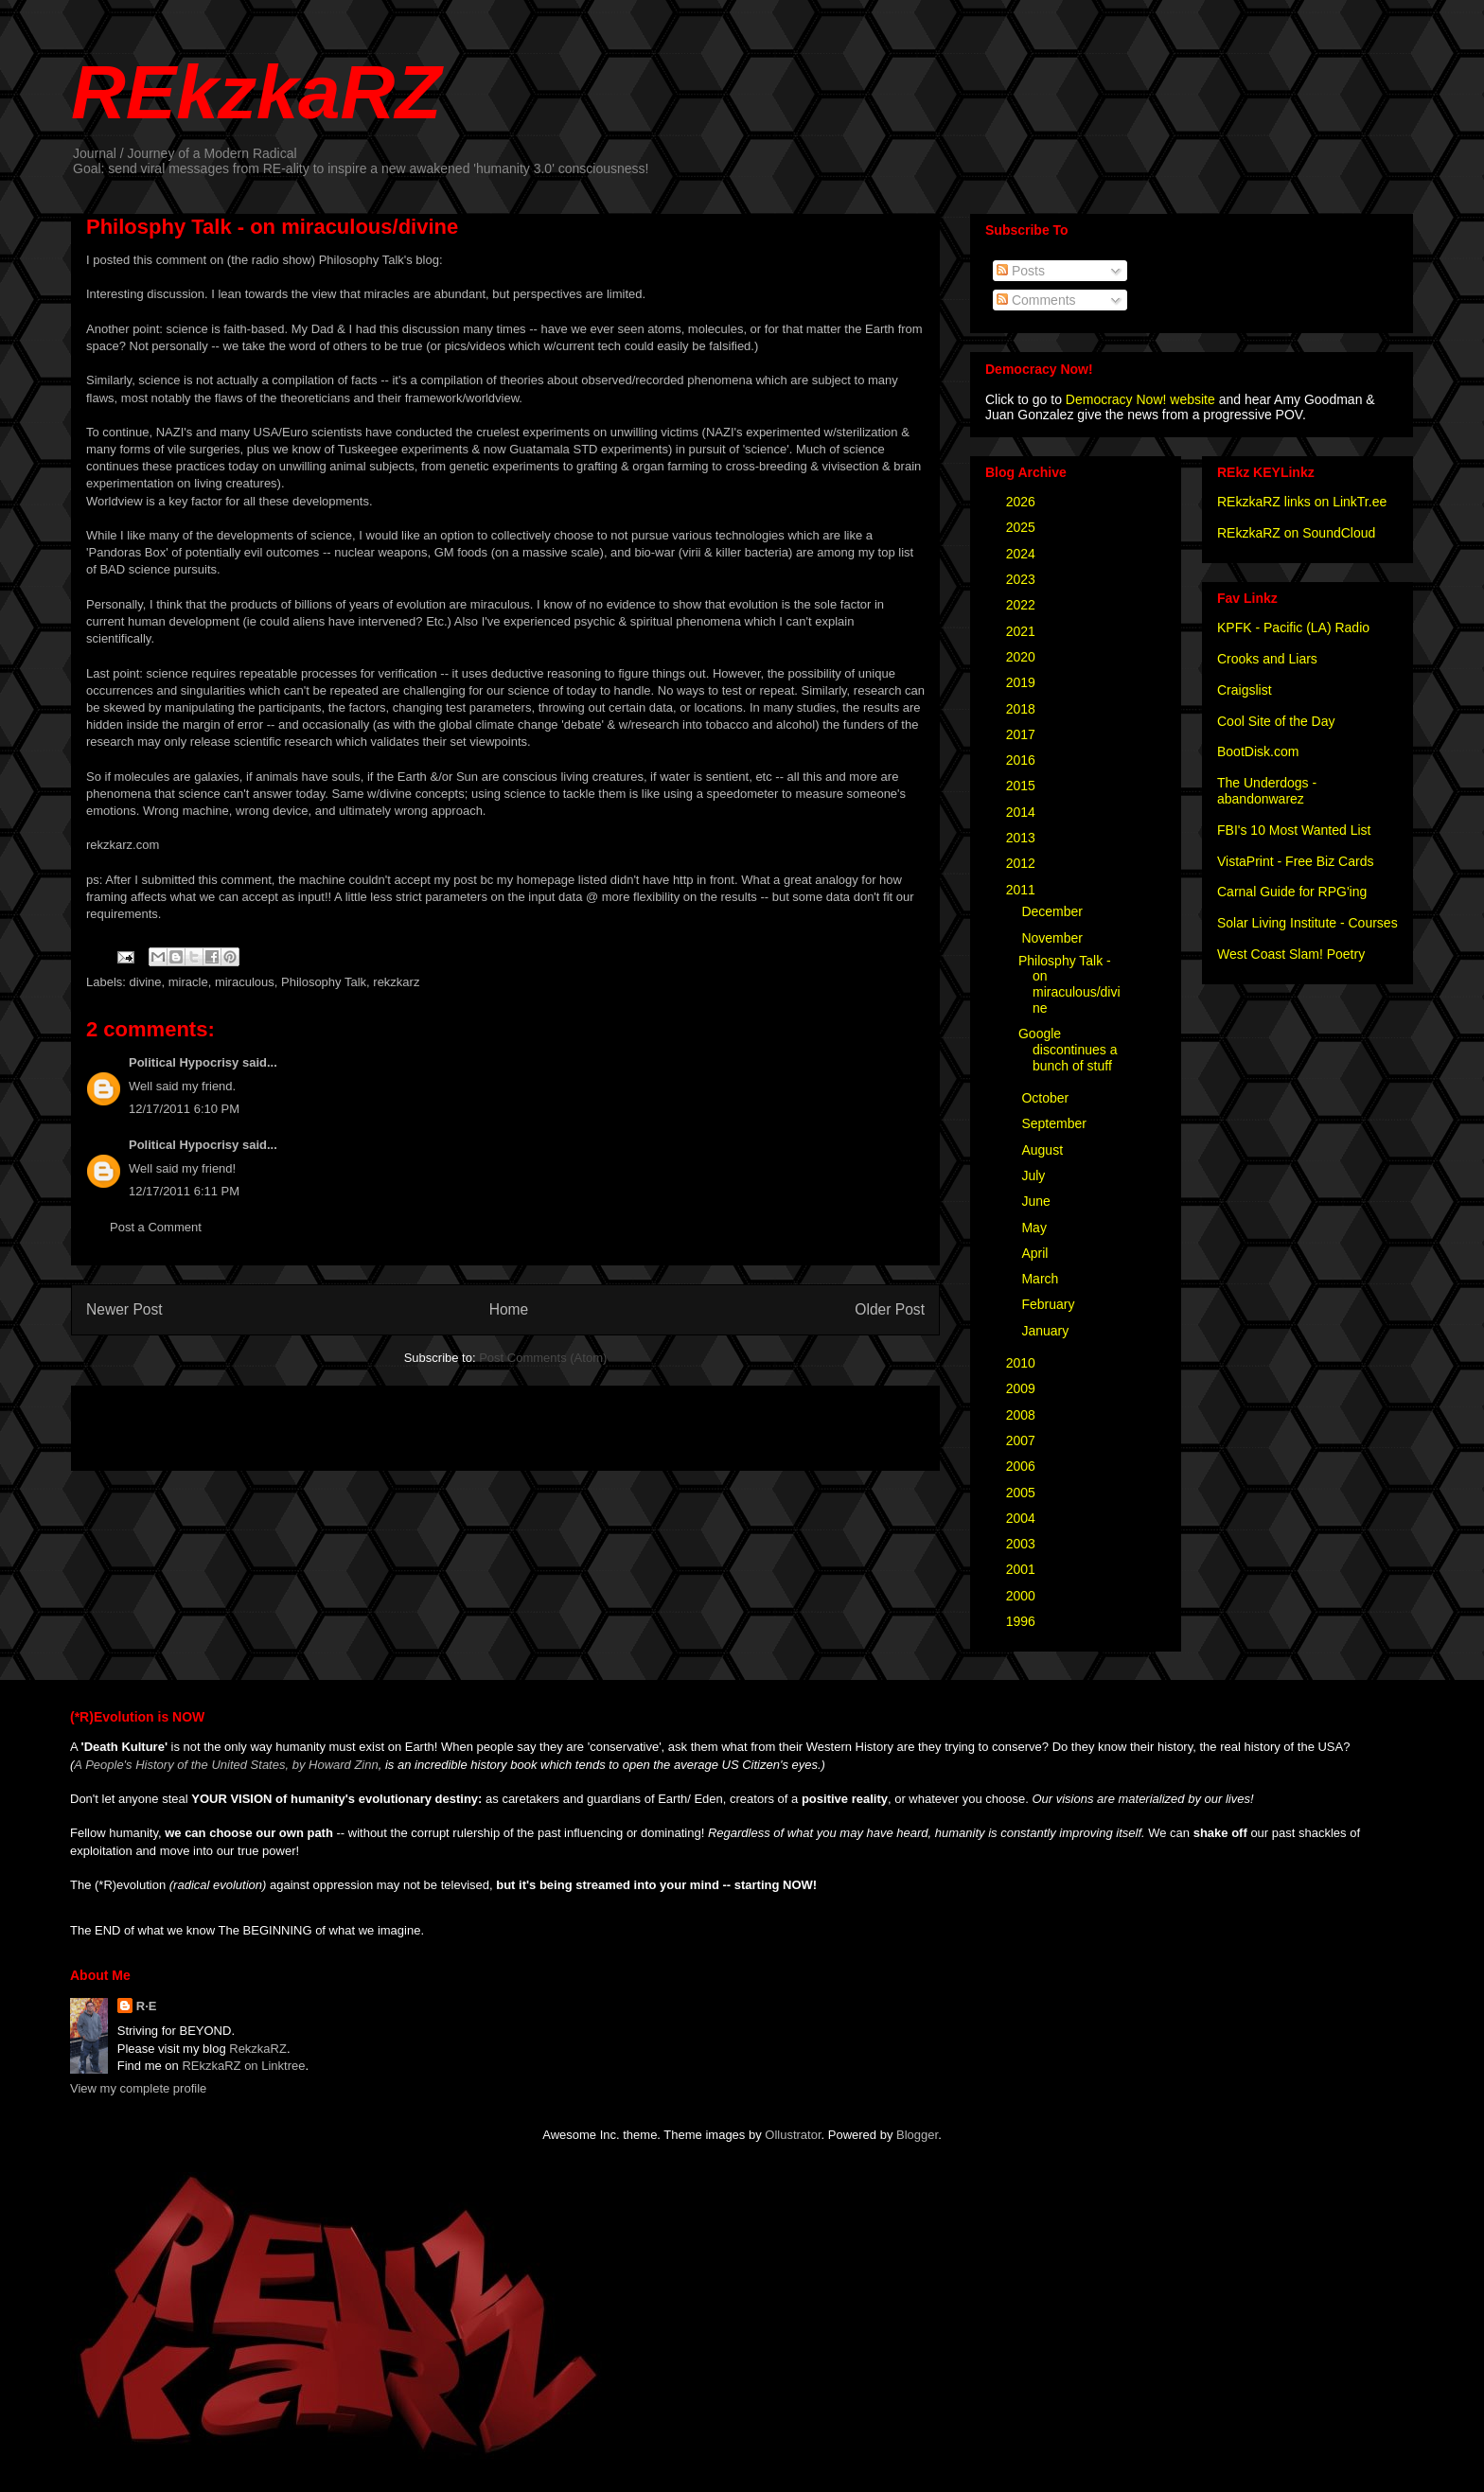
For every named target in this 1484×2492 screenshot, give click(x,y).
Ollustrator (793, 2135)
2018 (1022, 708)
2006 (1022, 1466)
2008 (1022, 1415)
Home (509, 1309)
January (1046, 1330)
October (1046, 1097)
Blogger (917, 2135)
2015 (1022, 785)
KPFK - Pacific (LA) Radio (1293, 627)
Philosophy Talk (323, 982)
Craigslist (1244, 690)
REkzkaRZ (256, 92)
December (1053, 911)
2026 (1022, 501)
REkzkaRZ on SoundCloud (1296, 532)
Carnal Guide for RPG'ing (1292, 891)
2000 (1022, 1595)
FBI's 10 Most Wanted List (1293, 830)
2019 (1022, 682)
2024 (1022, 553)
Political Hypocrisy (183, 1062)
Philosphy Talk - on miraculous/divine (1069, 984)
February (1049, 1304)
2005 (1022, 1492)
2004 (1022, 1518)
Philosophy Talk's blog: (381, 260)
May (1035, 1227)
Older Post (890, 1309)
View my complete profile (138, 2088)
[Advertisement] (307, 1421)
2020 (1022, 656)
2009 (1022, 1388)
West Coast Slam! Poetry (1291, 954)
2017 (1022, 734)
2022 (1022, 604)
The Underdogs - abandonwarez (1266, 790)
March (1041, 1278)
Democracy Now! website (1140, 399)
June (1037, 1201)
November (1053, 938)
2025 (1022, 527)
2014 (1022, 812)
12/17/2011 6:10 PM (184, 1109)
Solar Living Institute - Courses (1307, 922)
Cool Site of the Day (1276, 721)
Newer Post (124, 1309)
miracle (188, 982)
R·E (146, 2006)
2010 (1022, 1362)
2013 (1022, 837)
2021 (1022, 631)
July (1035, 1175)
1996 (1022, 1621)
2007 (1022, 1440)
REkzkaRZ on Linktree (243, 2066)
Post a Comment (156, 1227)
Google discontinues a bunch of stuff (1068, 1049)
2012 (1022, 863)
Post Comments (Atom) (543, 1358)
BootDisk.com (1257, 751)
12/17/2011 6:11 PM (184, 1191)
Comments (1036, 300)
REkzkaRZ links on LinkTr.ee (1302, 501)
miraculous (244, 982)
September (1055, 1123)
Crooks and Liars (1267, 658)
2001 (1022, 1569)
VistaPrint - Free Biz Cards (1295, 861)
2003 (1022, 1543)
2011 (1022, 889)
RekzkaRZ (258, 2048)
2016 (1022, 760)
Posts (1021, 270)
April (1036, 1253)
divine (146, 982)
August (1043, 1150)
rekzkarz (396, 982)
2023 (1022, 579)
